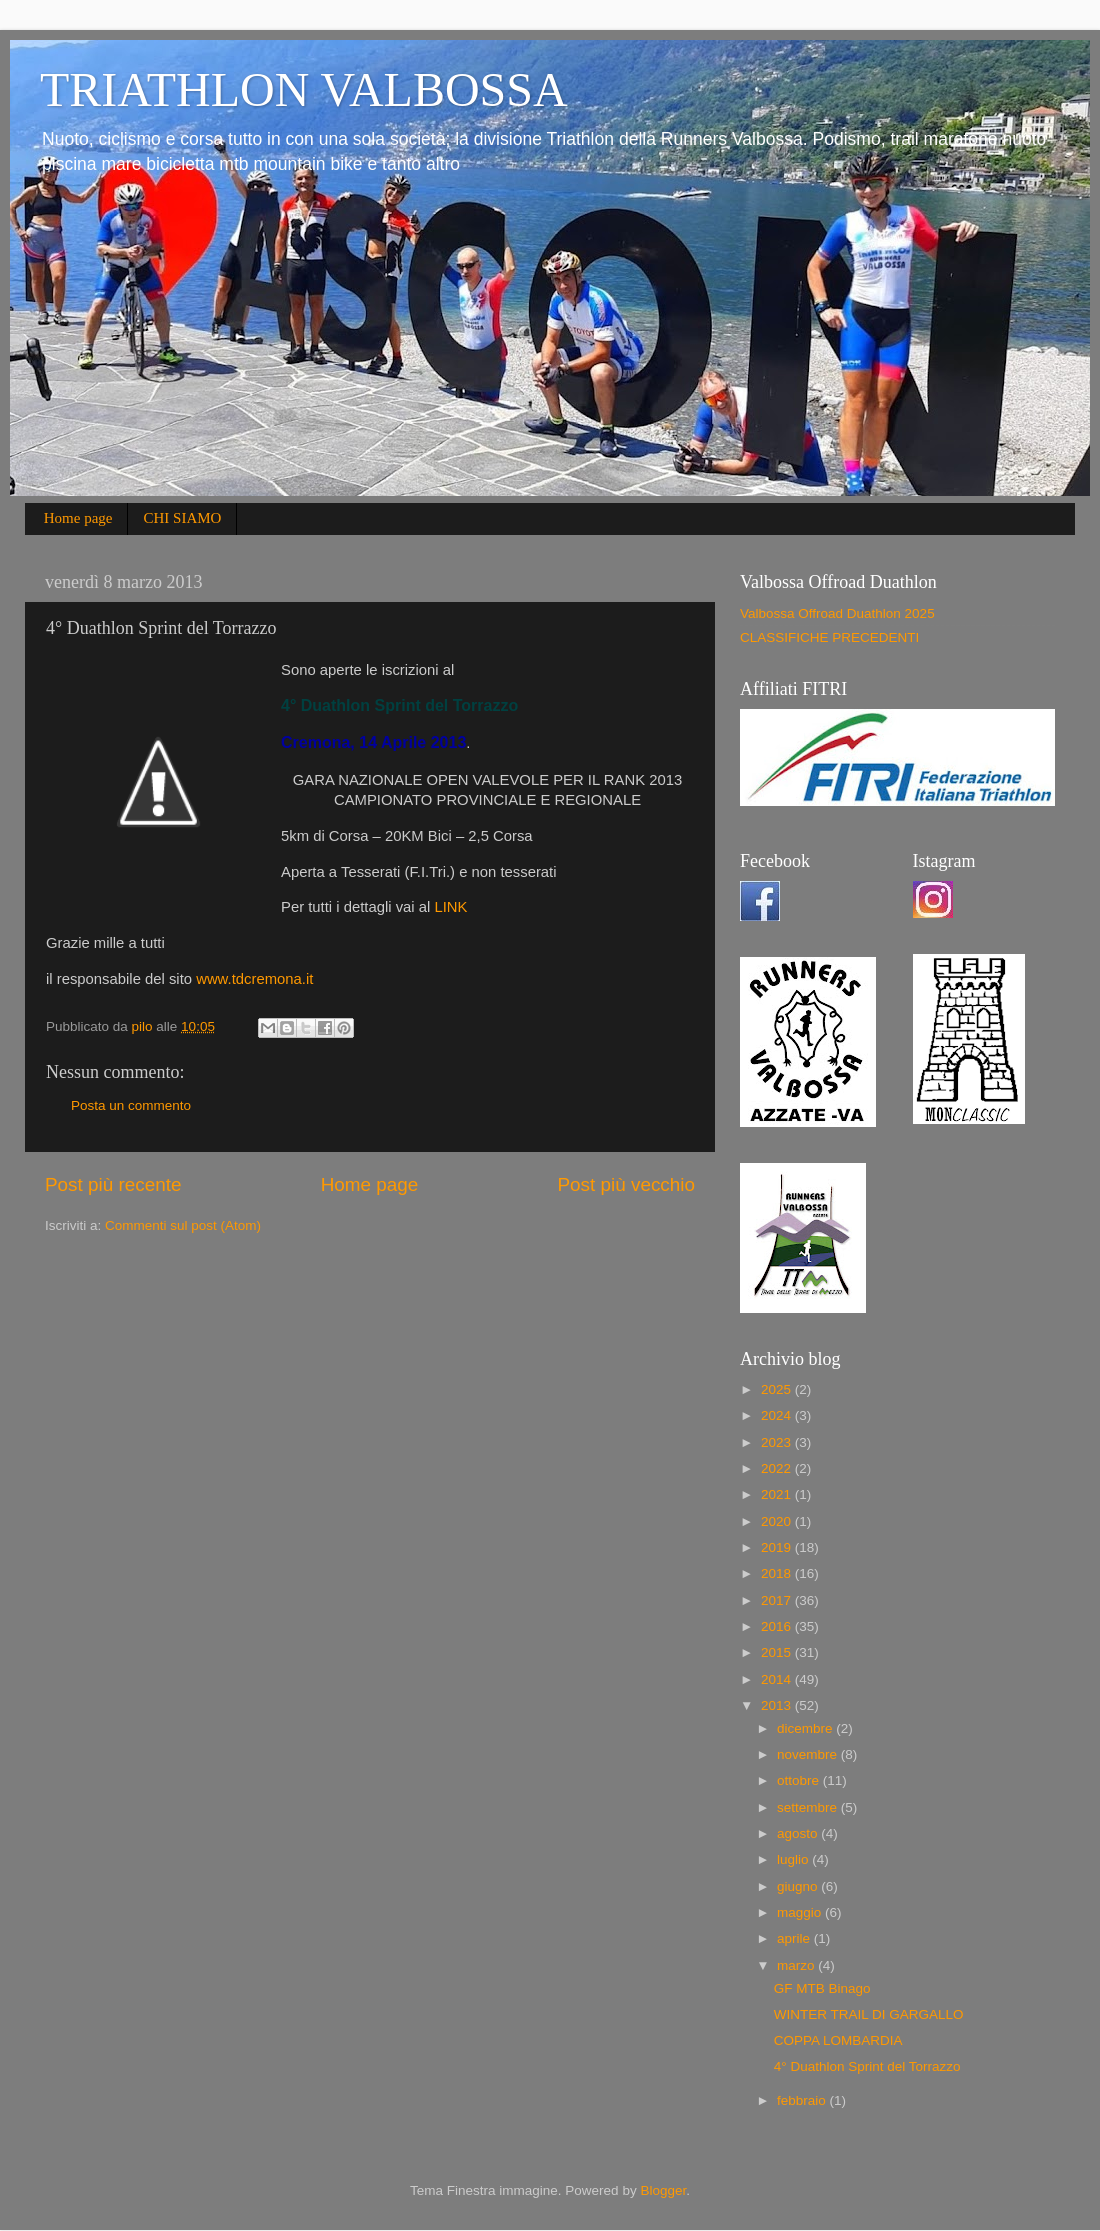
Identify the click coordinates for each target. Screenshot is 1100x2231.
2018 (778, 1573)
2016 (778, 1626)
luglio (794, 1859)
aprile (795, 1938)
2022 (778, 1468)
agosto (799, 1833)
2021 (778, 1494)
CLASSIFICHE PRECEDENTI (829, 637)
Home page (78, 518)
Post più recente (113, 1184)
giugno (799, 1886)
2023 (778, 1442)
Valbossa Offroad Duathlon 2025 (837, 613)
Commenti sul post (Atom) (183, 1225)
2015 (778, 1652)
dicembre (806, 1728)
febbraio (803, 2100)
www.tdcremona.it (254, 979)
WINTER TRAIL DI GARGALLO (869, 2014)
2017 (778, 1600)
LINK (450, 907)
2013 (778, 1705)
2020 (778, 1521)
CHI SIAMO (182, 518)
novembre (809, 1754)
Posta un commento (131, 1105)
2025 (778, 1389)
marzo (797, 1965)
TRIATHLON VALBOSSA (304, 89)
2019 (778, 1547)
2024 (778, 1415)
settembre (809, 1807)
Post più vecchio (626, 1184)
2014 (778, 1679)
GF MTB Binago (822, 1988)
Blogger (663, 2190)
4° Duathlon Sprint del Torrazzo (867, 2066)
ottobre (800, 1780)
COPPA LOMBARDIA (838, 2040)
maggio (801, 1912)
